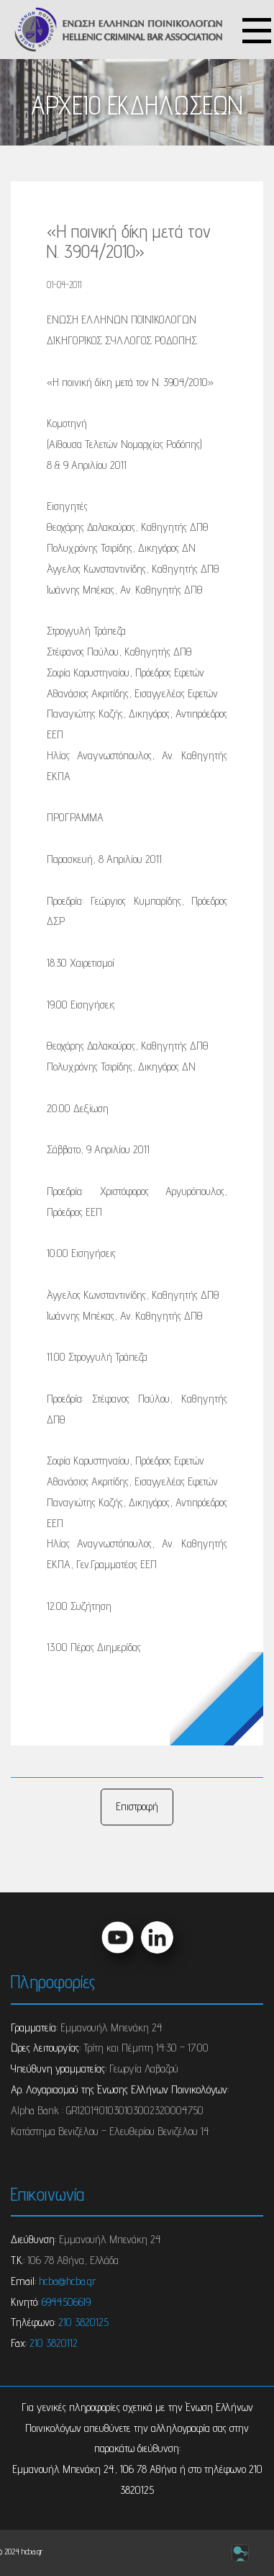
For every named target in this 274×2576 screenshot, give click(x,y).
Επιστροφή (137, 1806)
